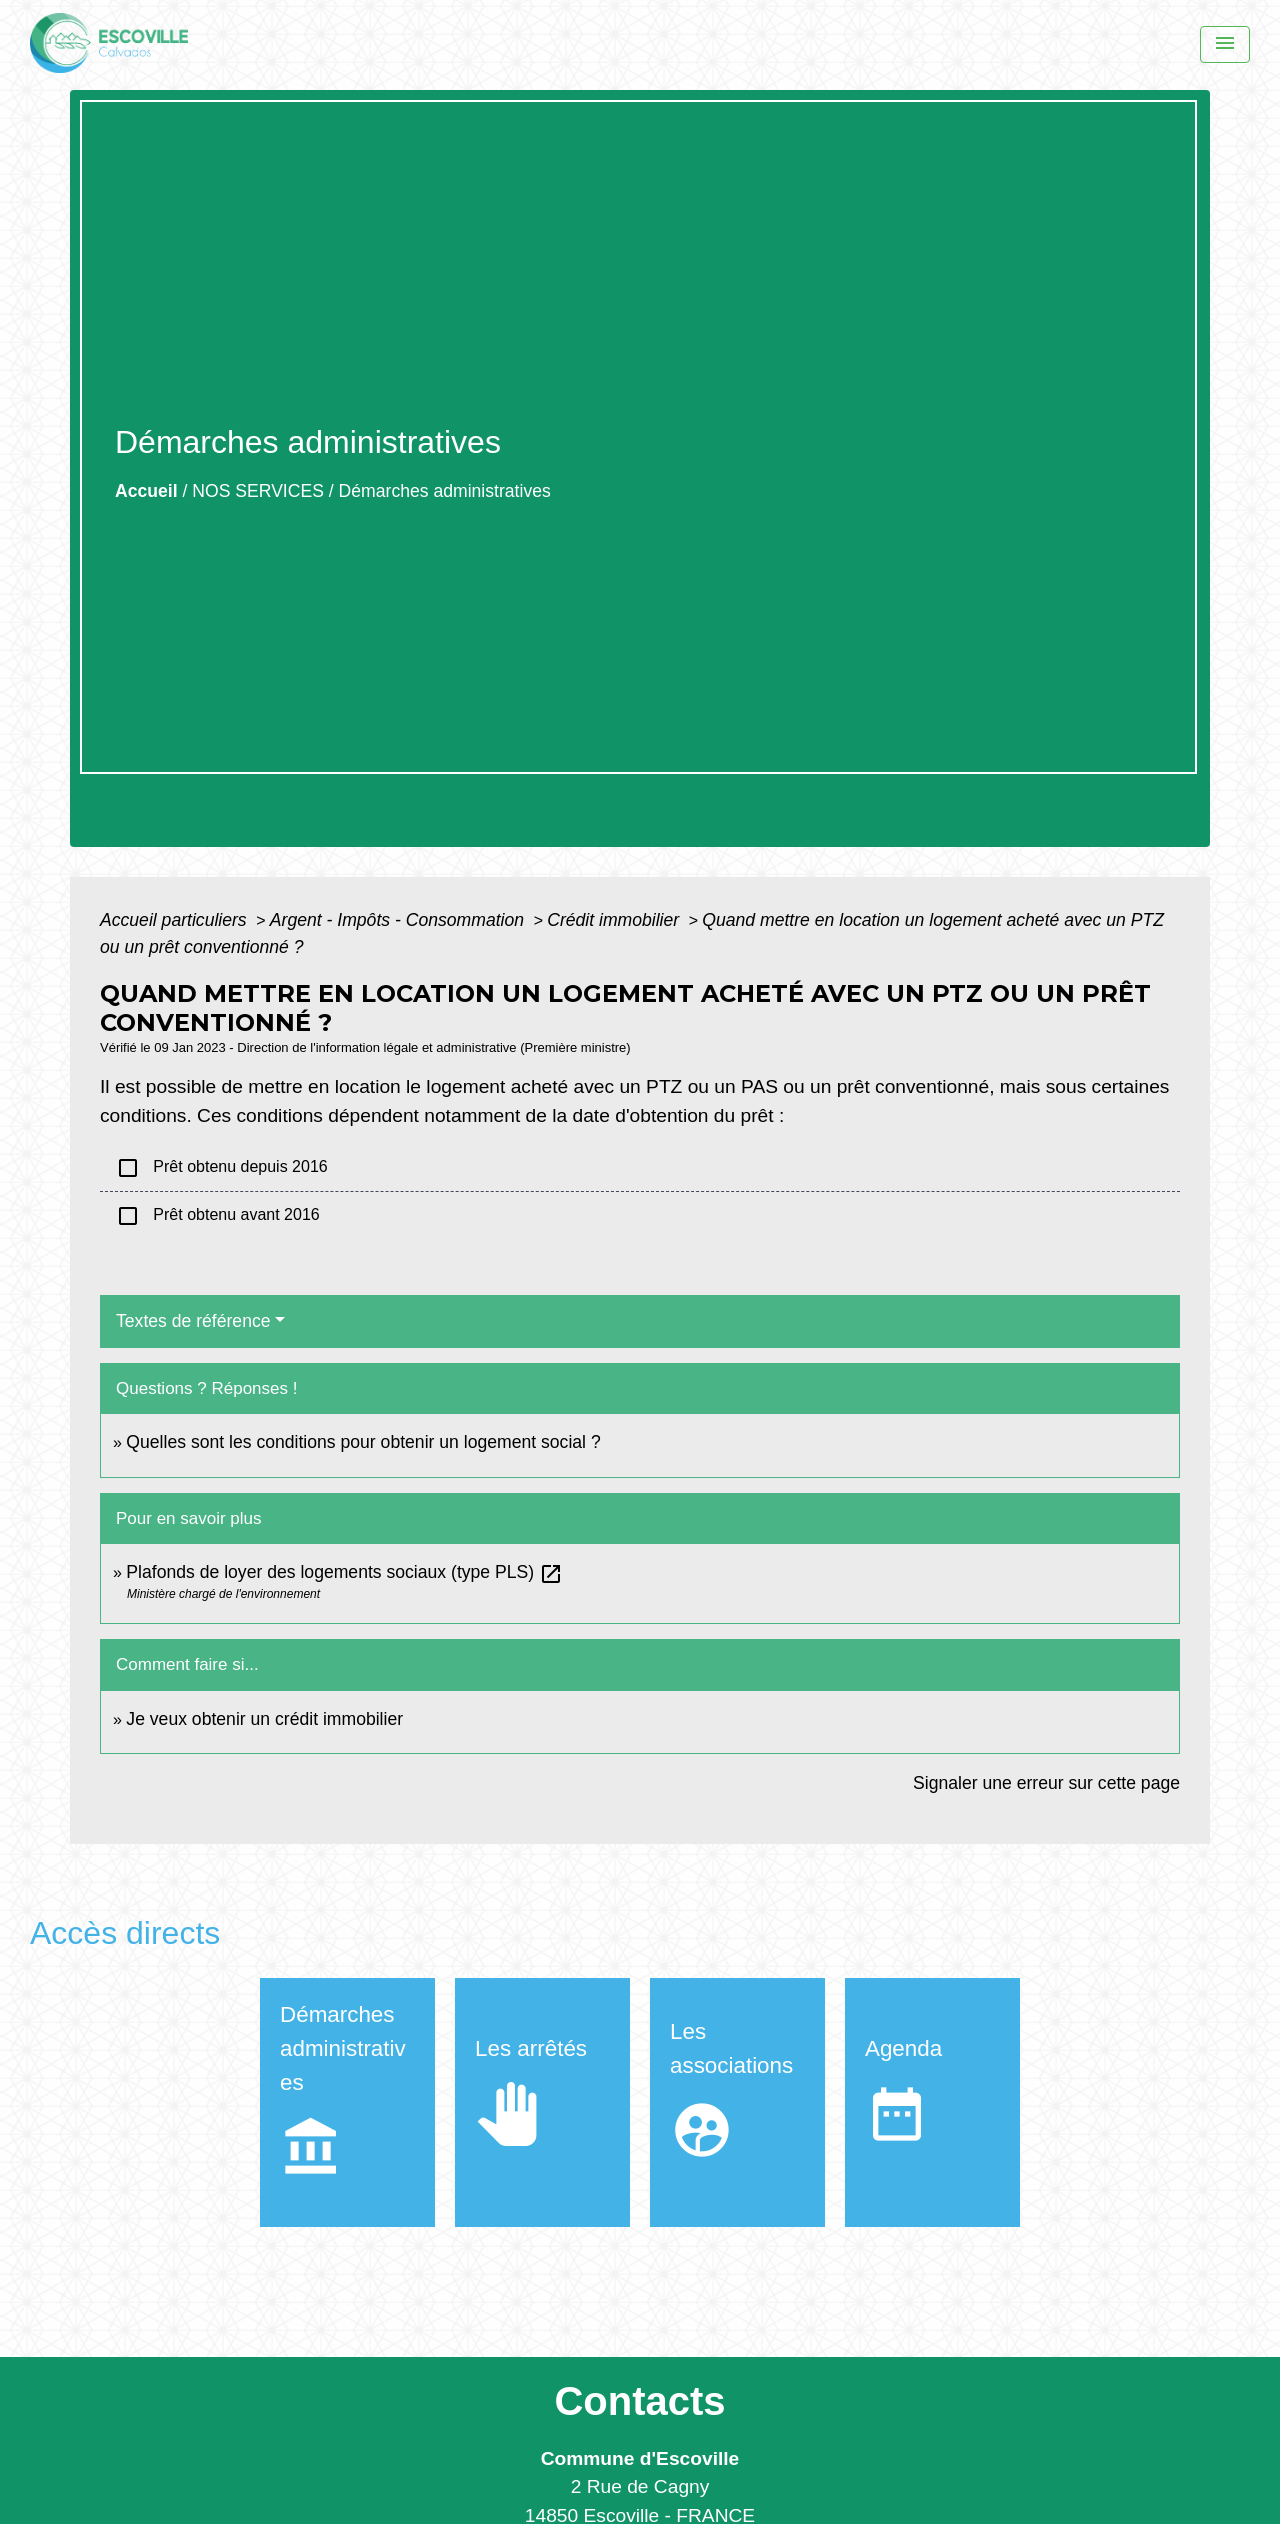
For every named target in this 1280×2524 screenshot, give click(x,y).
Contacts (639, 2401)
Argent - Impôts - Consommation (399, 920)
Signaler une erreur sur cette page (1046, 1783)
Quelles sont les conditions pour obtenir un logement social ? (363, 1442)
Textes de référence (193, 1321)
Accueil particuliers (176, 920)
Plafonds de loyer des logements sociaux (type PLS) (344, 1572)
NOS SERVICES (258, 491)
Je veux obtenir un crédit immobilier (264, 1719)
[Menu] (1225, 44)
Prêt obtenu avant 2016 (218, 1216)
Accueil (146, 491)
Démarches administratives (445, 491)
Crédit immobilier (615, 920)
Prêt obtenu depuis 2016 (222, 1168)
